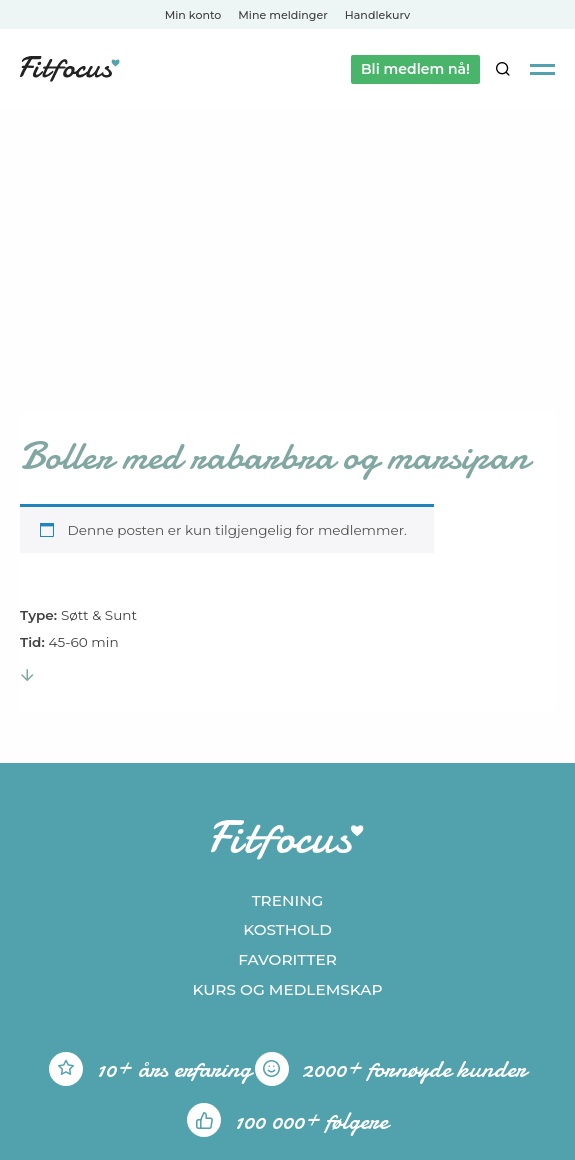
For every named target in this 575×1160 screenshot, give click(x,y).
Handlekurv (378, 15)
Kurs (287, 989)
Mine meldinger (282, 15)
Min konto (193, 15)
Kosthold (287, 929)
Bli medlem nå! (415, 69)
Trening (288, 900)
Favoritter (287, 959)
